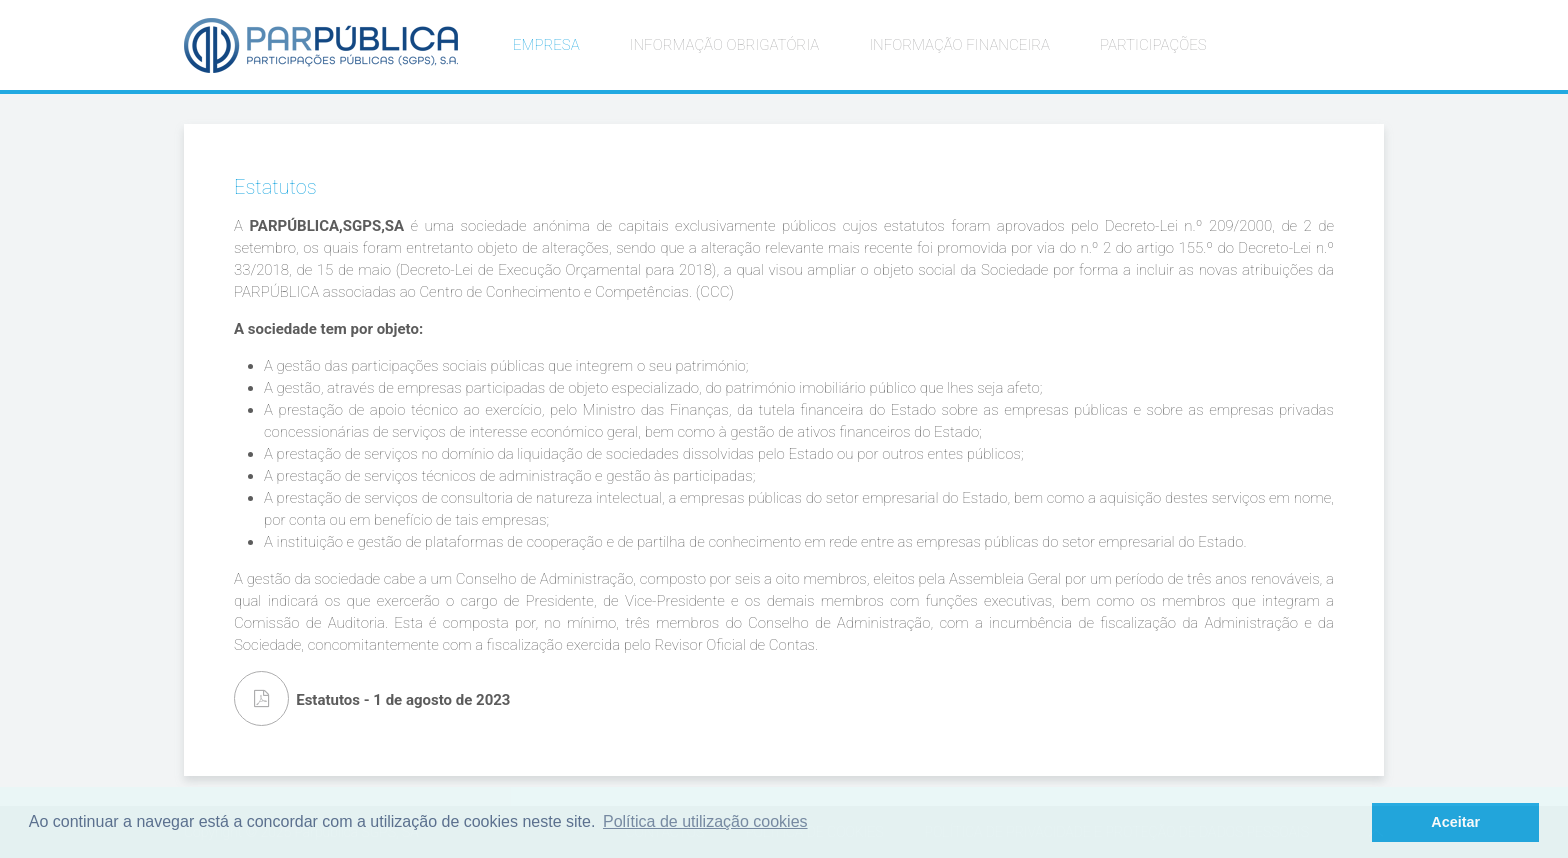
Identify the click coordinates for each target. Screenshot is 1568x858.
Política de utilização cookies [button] (705, 821)
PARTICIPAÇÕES (1153, 45)
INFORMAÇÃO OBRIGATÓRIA (725, 45)
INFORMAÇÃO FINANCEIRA (959, 45)
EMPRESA (546, 45)
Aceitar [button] (1455, 822)
